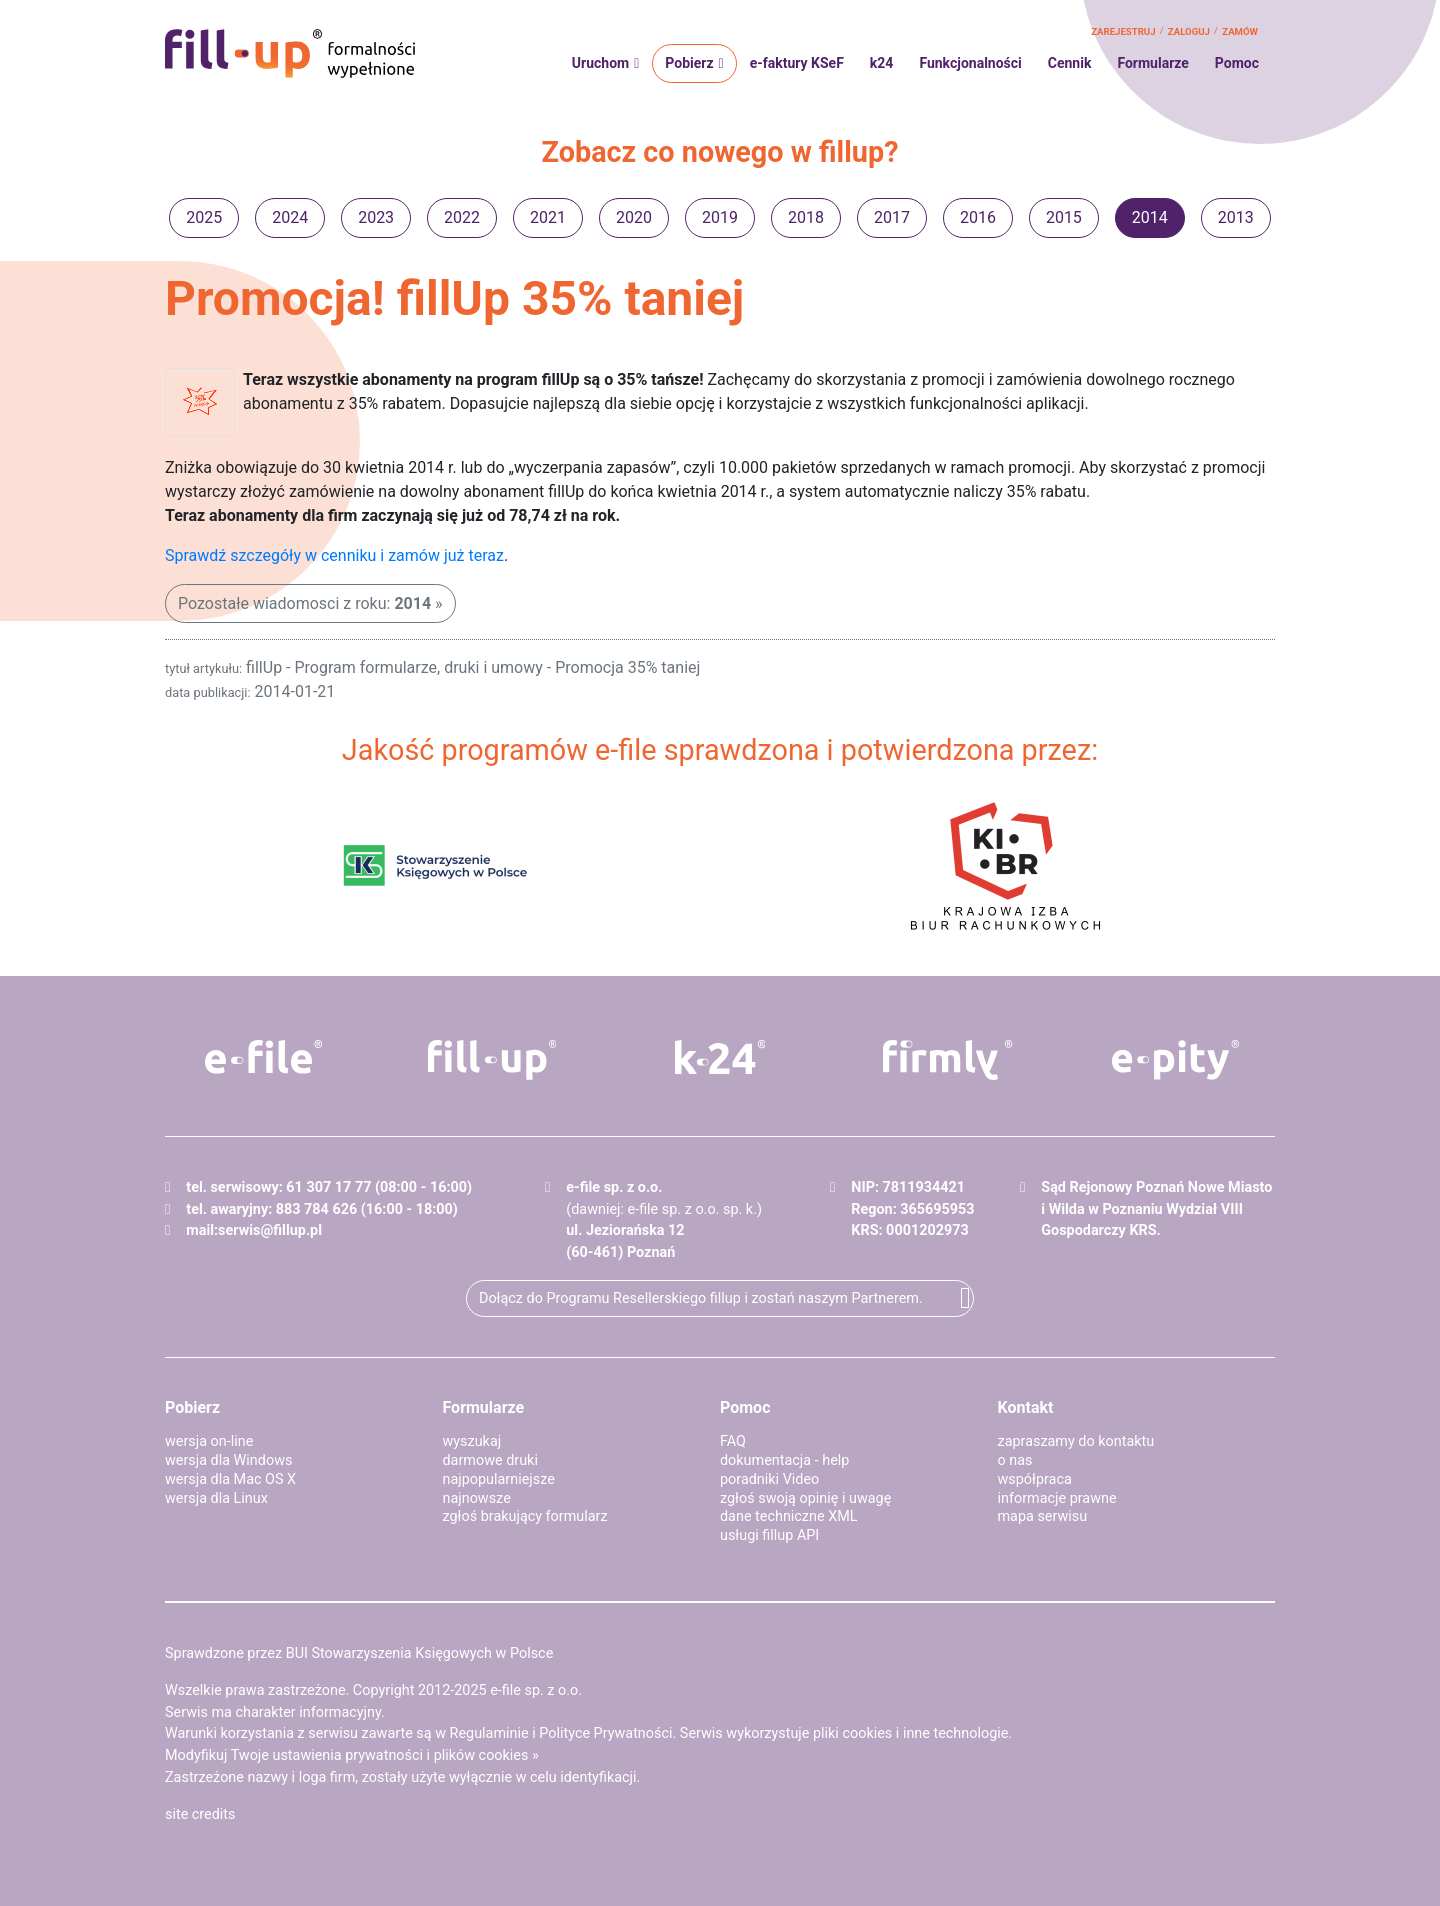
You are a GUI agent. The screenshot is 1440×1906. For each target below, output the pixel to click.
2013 (1236, 217)
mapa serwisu (1043, 1516)
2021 (548, 217)
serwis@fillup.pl (270, 1230)
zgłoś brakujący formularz (525, 1516)
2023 (376, 217)
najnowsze (477, 1498)
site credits (200, 1814)
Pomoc (1237, 63)
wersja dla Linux (216, 1498)
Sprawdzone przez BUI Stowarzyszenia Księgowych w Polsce (359, 1653)
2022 (462, 217)
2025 (204, 217)
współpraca (1035, 1479)
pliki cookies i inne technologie (910, 1733)
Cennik (1070, 63)
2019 (720, 217)
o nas (1015, 1460)
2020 (634, 217)
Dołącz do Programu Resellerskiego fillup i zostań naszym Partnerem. (701, 1298)
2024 (290, 217)
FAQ (733, 1441)
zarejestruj (1123, 31)
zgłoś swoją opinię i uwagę (805, 1498)
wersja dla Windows (228, 1460)
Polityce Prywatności (605, 1733)
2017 (892, 217)
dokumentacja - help (784, 1460)
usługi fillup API (769, 1535)
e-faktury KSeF (797, 63)
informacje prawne (1057, 1498)
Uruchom (600, 63)
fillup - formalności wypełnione (290, 54)
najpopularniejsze (499, 1479)
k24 (882, 63)
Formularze (1152, 63)
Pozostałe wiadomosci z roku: (304, 603)
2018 (806, 217)
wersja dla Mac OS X (230, 1479)
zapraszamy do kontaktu (1076, 1441)
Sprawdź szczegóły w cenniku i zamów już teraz (334, 555)
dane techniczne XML (789, 1516)
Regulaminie (489, 1733)
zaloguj (1189, 31)
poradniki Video (769, 1479)
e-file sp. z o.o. (536, 1690)
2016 (978, 217)
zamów (1240, 31)
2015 (1064, 217)
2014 (1150, 217)
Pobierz (689, 63)
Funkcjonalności (970, 63)
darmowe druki (490, 1460)
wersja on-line (209, 1441)
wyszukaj (472, 1441)
